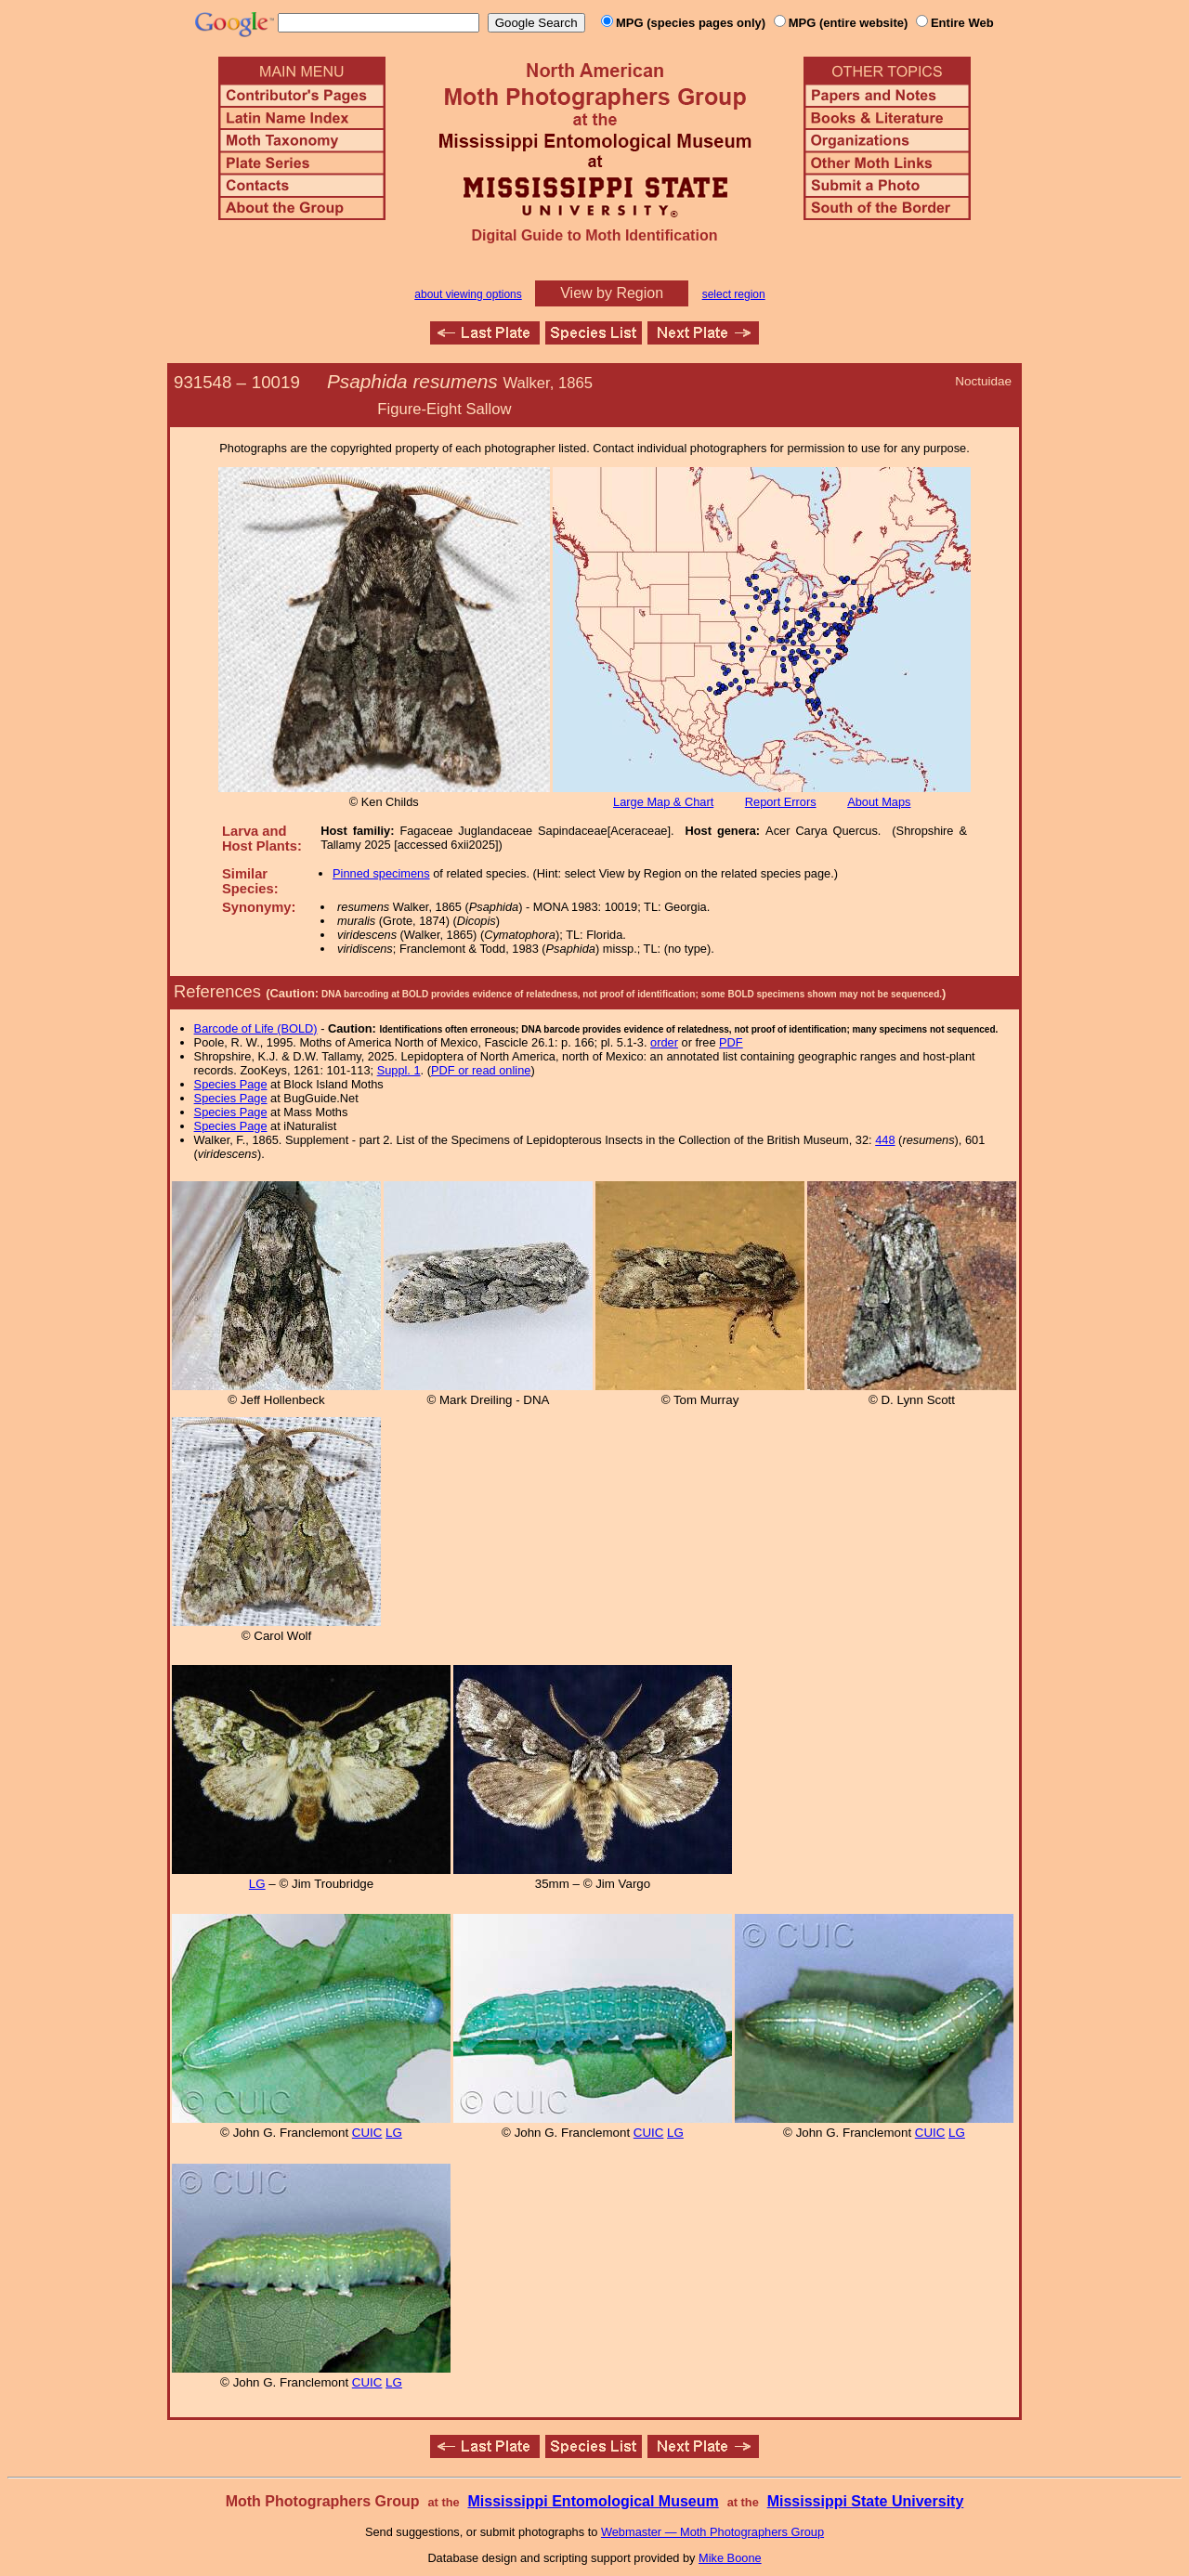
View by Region (611, 293)
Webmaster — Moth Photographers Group (712, 2532)
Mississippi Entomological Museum (592, 2501)
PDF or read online (480, 1070)
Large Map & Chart (663, 802)
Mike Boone (730, 2558)
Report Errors (781, 802)
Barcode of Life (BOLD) (256, 1028)
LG (257, 1884)
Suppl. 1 (399, 1070)
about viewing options (467, 294)
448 (885, 1140)
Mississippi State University (865, 2501)
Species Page (231, 1084)
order (664, 1042)
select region (733, 294)
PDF (731, 1042)
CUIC (367, 2133)
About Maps (878, 802)
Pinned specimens (381, 873)
